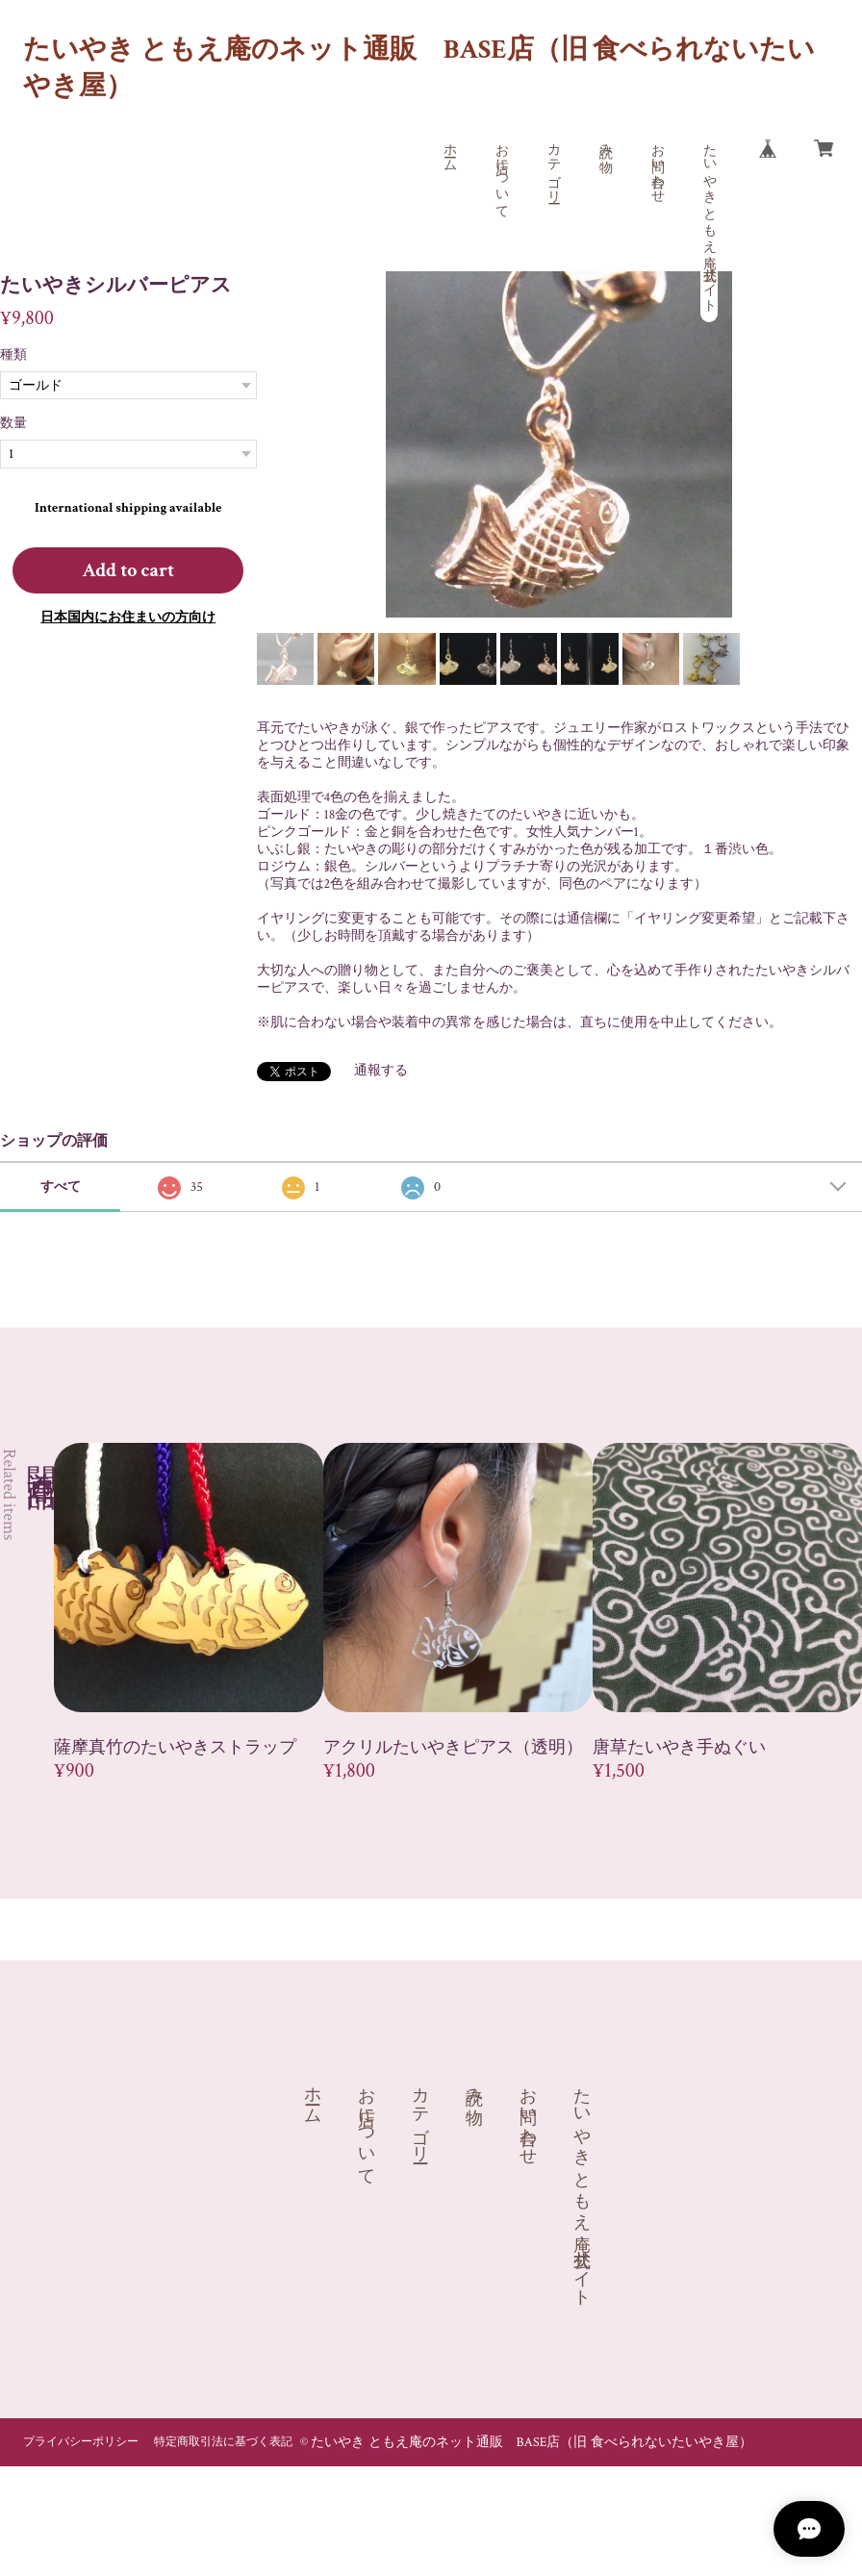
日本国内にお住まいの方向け (128, 617)
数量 (13, 423)
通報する (381, 1070)
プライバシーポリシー (81, 2442)
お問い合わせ (657, 165)
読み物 (605, 142)
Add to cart (128, 570)
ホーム (449, 150)
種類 (13, 355)
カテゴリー (553, 165)
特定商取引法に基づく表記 (223, 2442)
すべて (60, 1187)
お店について (501, 173)
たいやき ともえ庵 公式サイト (709, 220)
